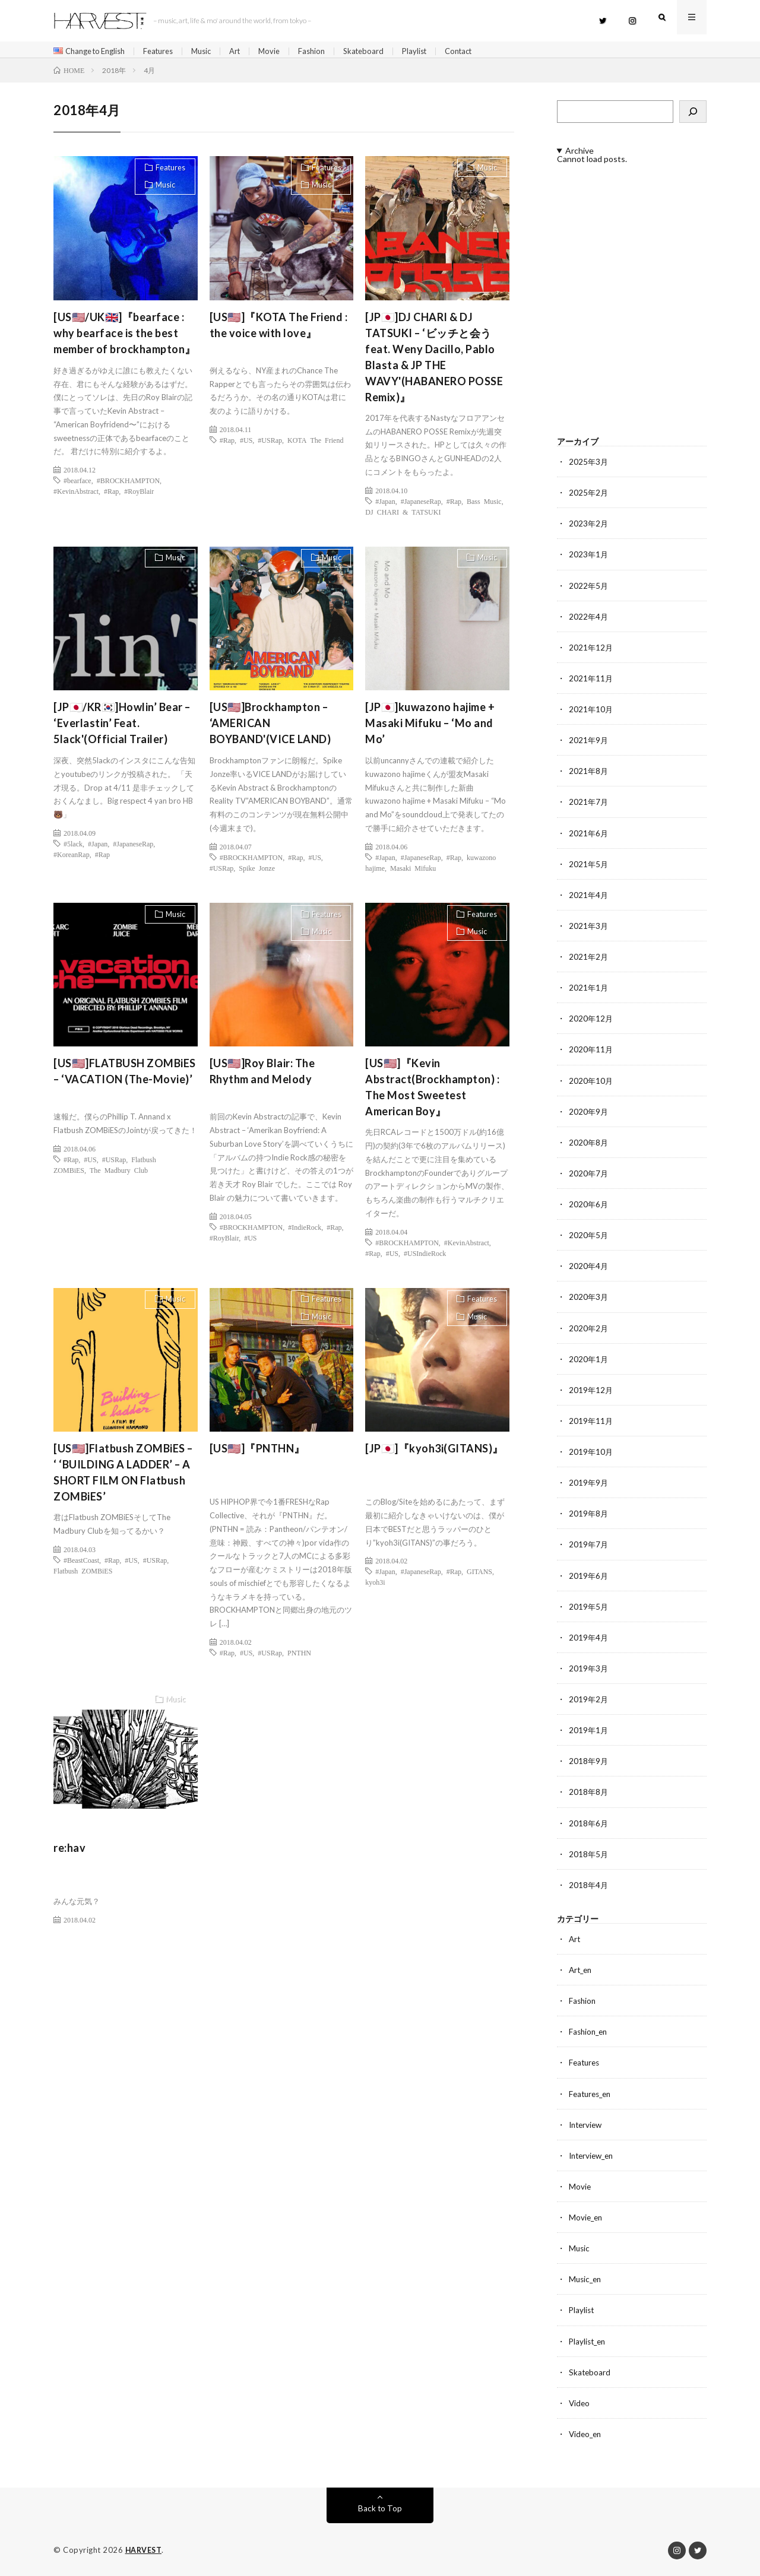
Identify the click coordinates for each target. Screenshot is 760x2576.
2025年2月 (589, 496)
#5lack (73, 847)
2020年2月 (589, 1330)
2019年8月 (589, 1515)
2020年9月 (589, 1114)
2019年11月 (591, 1422)
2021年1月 (589, 990)
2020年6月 (589, 1206)
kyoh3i (375, 1586)
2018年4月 (589, 1885)
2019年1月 (589, 1731)
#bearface (77, 484)
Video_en (586, 2433)
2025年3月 (589, 466)
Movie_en (586, 2217)
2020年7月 (589, 1175)
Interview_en (593, 2155)
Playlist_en (589, 2341)
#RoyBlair (139, 495)
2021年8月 (589, 774)
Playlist (436, 51)
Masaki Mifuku (413, 871)
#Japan (385, 504)
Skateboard (383, 51)
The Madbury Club (119, 1174)
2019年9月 (589, 1484)
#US (246, 444)
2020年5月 (589, 1237)
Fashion (329, 51)
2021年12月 (591, 651)
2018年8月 (589, 1793)
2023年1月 (589, 558)
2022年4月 (589, 620)
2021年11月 (591, 682)
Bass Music (484, 504)
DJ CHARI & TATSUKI (403, 515)
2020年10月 (591, 1083)
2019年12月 (591, 1392)
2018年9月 (589, 1762)
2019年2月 (589, 1700)
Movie (285, 51)
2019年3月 (589, 1669)
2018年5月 (589, 1854)
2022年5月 (589, 589)
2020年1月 (589, 1361)
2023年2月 (589, 527)
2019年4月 (589, 1638)
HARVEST (144, 2549)
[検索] (693, 115)
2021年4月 (589, 898)
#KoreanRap (71, 858)
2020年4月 (589, 1268)
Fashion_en (589, 2032)
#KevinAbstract (76, 495)
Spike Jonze (257, 871)
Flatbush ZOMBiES (82, 1574)
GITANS (479, 1575)
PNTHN (299, 1656)
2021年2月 (589, 959)
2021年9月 (589, 743)
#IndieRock (304, 1231)
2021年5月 (589, 867)
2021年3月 (589, 929)
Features (168, 51)
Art (249, 51)
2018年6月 (589, 1824)
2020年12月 (591, 1021)
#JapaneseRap (421, 504)
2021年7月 (589, 805)
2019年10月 (591, 1453)
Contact (483, 51)
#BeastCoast (81, 1564)
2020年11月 (591, 1052)
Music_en (586, 2279)
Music (214, 51)
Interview (587, 2125)
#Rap (111, 495)
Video (580, 2402)
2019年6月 (589, 1577)
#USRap (270, 444)
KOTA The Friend (315, 444)
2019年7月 (589, 1546)
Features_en (592, 2094)
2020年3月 (589, 1299)
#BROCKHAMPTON (128, 484)
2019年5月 (589, 1608)
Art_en (581, 1970)
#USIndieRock (425, 1257)
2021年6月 (589, 836)
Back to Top (380, 2507)
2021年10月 (591, 713)
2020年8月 (589, 1145)
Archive (579, 155)
